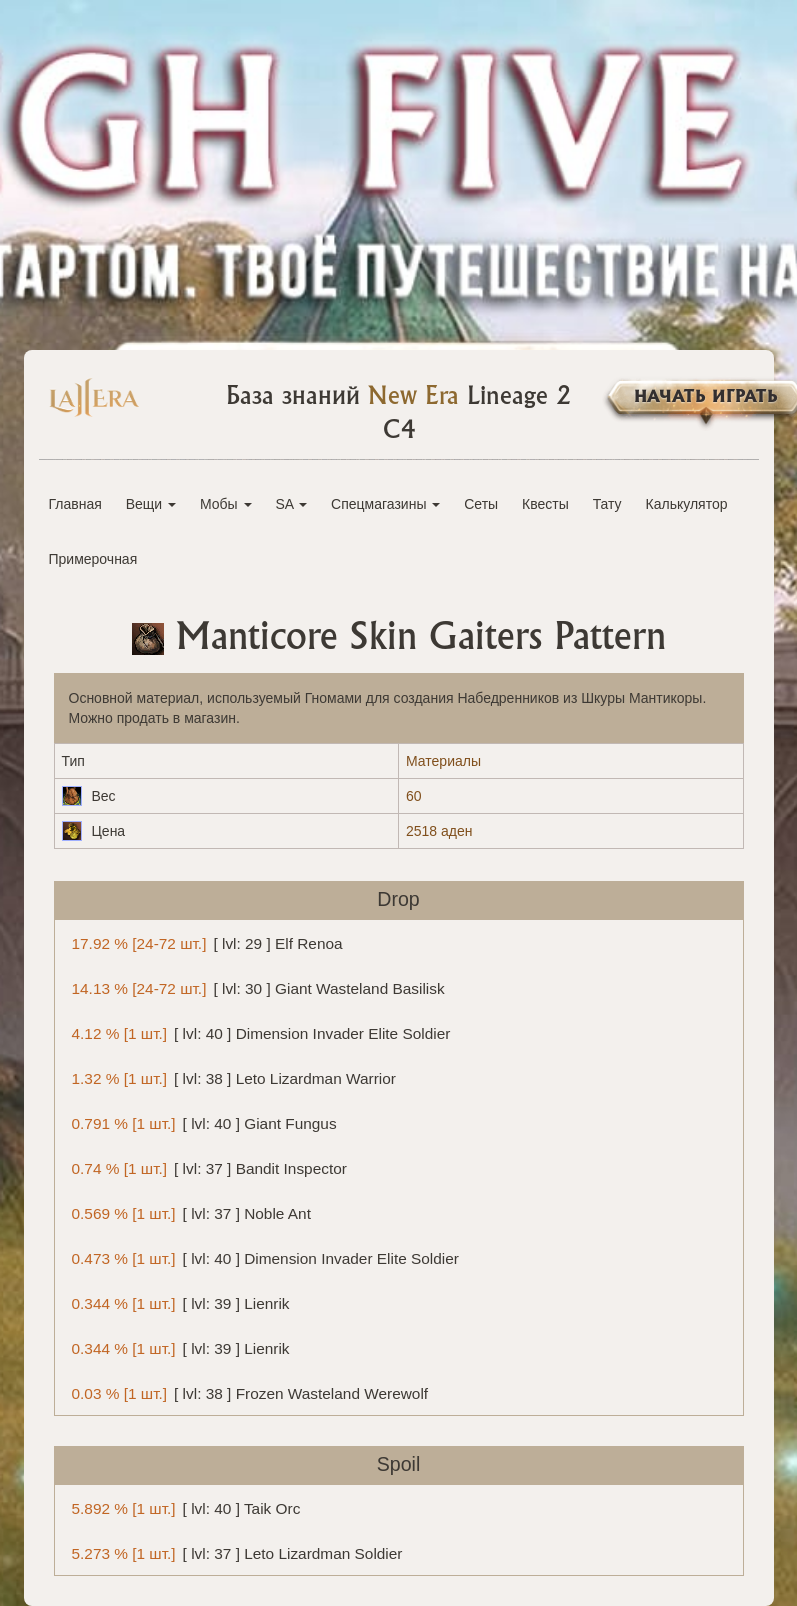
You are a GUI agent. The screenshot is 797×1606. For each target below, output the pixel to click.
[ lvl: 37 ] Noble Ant (188, 1212)
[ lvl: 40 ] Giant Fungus (201, 1122)
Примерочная (93, 559)
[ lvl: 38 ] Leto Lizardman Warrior (230, 1077)
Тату (607, 504)
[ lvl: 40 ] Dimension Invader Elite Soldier (258, 1032)
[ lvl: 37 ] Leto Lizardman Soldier (234, 1552)
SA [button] (291, 504)
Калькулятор (687, 504)
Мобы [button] (226, 504)
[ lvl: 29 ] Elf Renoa (204, 942)
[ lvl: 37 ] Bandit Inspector (206, 1167)
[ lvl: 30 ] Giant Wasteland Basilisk (255, 987)
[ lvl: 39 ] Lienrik (177, 1302)
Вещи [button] (151, 504)
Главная (75, 504)
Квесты (545, 504)
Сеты (481, 504)
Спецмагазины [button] (385, 504)
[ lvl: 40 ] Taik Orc (183, 1507)
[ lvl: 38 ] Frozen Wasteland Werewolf (247, 1392)
